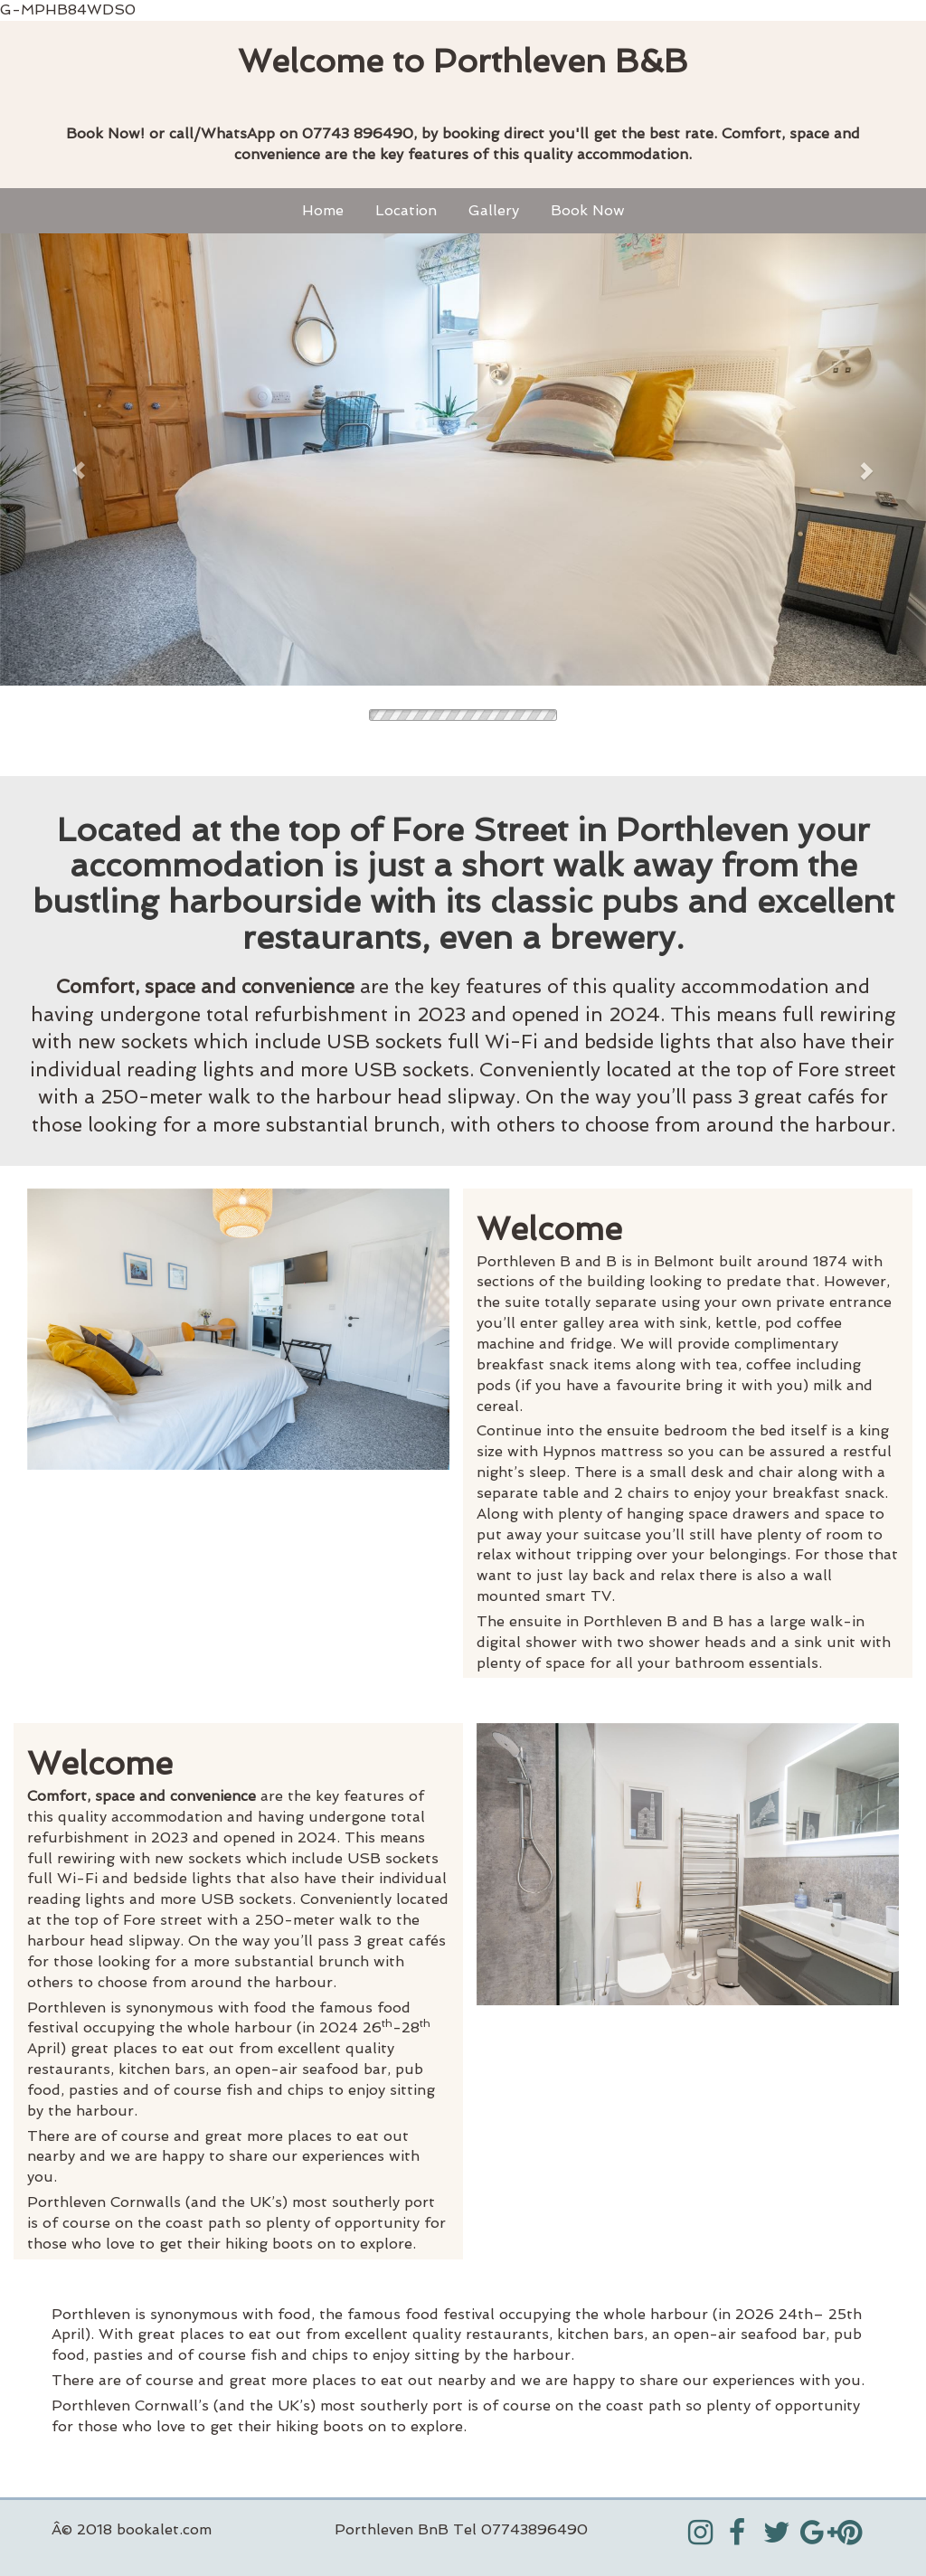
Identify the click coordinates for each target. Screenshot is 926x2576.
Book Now (588, 210)
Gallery (493, 210)
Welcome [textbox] (549, 1229)
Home (323, 210)
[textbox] (463, 61)
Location (406, 210)
